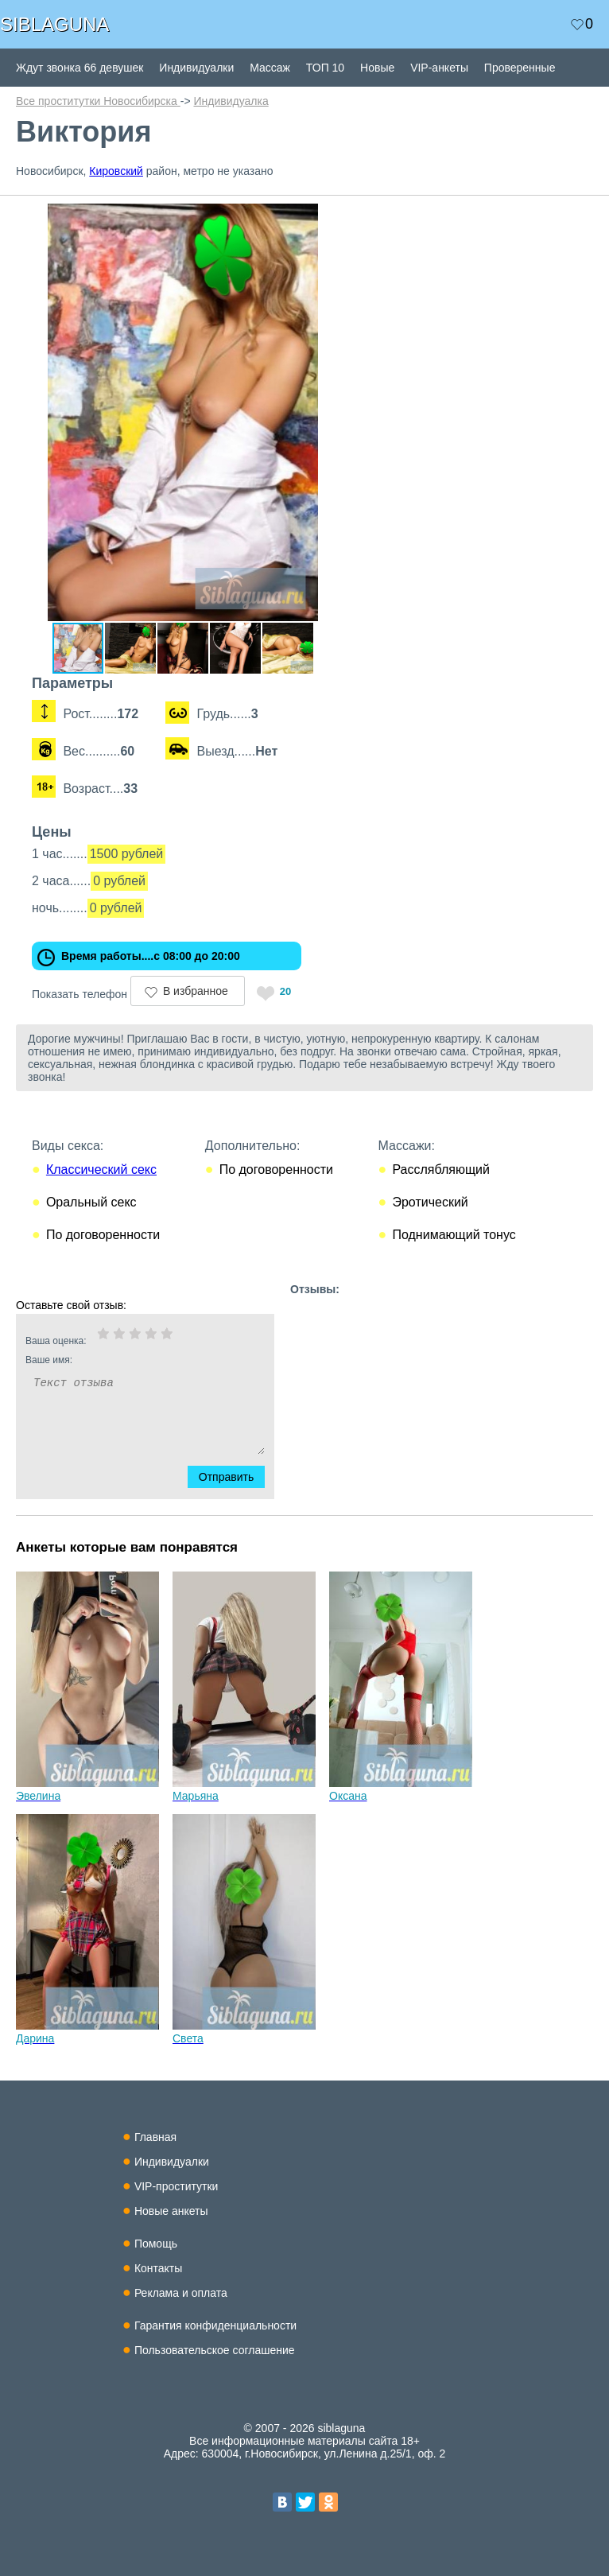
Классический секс (101, 1169)
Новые (377, 67)
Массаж (270, 67)
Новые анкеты (171, 2211)
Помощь (155, 2243)
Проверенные (520, 67)
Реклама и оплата (180, 2293)
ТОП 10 (325, 67)
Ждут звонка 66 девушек (79, 67)
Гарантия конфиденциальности (215, 2325)
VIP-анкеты (439, 67)
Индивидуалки (196, 67)
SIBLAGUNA (54, 24)
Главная (155, 2137)
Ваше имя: (124, 1360)
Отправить (235, 1477)
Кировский (116, 171)
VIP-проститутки (176, 2186)
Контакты (158, 2268)
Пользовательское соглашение (214, 2350)
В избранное (195, 991)
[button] (335, 218)
